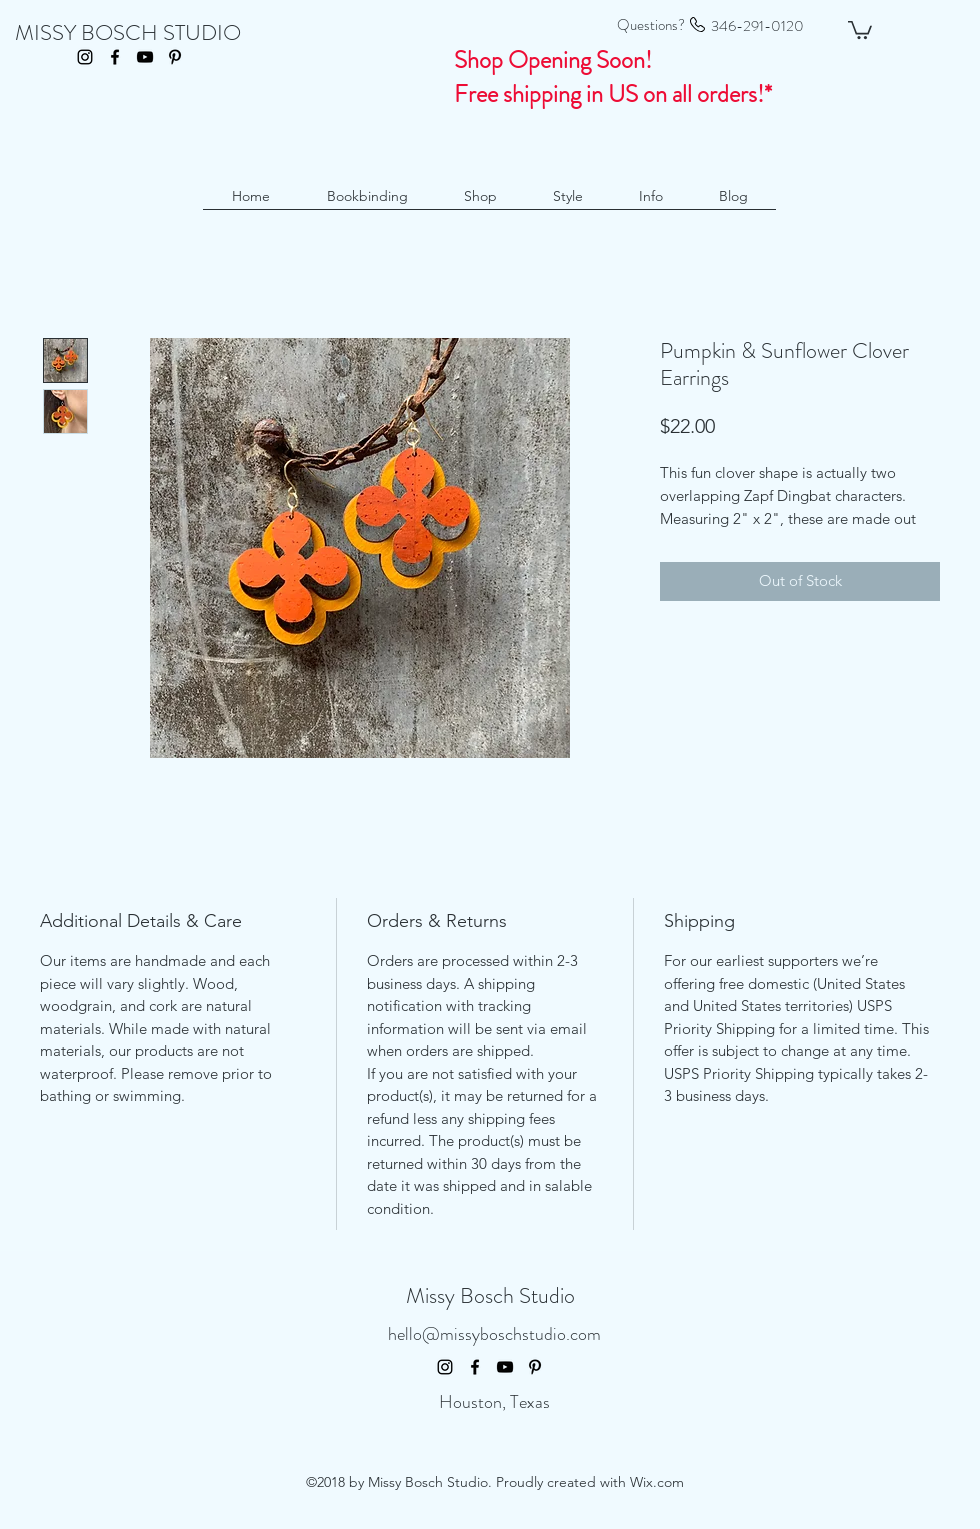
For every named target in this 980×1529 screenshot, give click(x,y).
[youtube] (145, 57)
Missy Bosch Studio (490, 1295)
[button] (860, 29)
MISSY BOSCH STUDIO (128, 32)
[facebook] (115, 57)
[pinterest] (175, 57)
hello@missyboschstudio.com (494, 1334)
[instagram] (85, 57)
